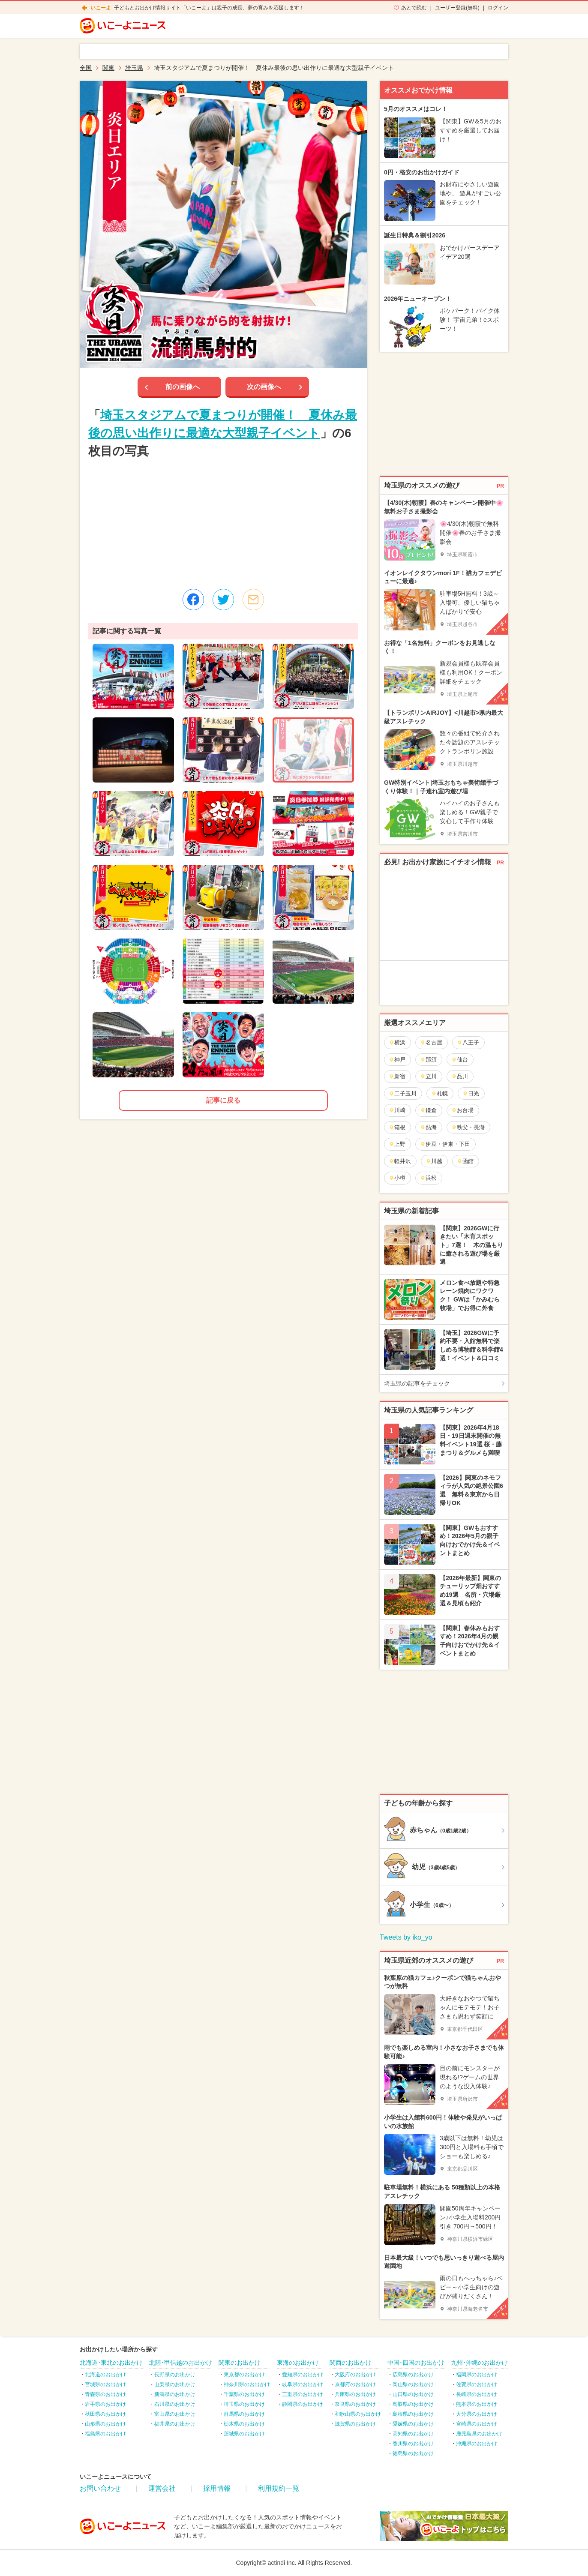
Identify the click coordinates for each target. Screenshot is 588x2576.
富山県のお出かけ (174, 2414)
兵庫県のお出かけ (355, 2394)
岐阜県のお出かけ (302, 2384)
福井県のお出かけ (174, 2424)
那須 (428, 1059)
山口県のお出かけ (413, 2394)
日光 (470, 1093)
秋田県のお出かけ (105, 2414)
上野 (397, 1144)
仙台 (459, 1059)
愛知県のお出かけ (302, 2375)
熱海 (428, 1127)
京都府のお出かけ (355, 2384)
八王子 (468, 1042)
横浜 (397, 1042)
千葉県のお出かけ (244, 2394)
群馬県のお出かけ (244, 2414)
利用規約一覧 (278, 2488)
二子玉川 (403, 1093)
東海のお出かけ (298, 2362)
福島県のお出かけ (105, 2434)
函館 (465, 1161)
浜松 (428, 1178)
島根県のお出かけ (413, 2414)
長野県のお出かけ (174, 2375)
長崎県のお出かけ (476, 2394)
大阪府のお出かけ (355, 2375)
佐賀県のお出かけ (476, 2384)
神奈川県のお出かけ (247, 2384)
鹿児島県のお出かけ (479, 2434)
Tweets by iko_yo (406, 1937)
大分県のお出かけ (476, 2414)
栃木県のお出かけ (244, 2424)
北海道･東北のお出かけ (111, 2362)
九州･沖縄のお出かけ (479, 2362)
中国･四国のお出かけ (415, 2362)
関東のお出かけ (240, 2362)
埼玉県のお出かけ (244, 2404)
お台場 (462, 1110)
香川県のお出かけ (413, 2444)
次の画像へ (264, 386)
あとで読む (414, 8)
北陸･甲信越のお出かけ (180, 2362)
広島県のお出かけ (413, 2375)
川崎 (397, 1110)
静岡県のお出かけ (302, 2404)
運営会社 (162, 2488)
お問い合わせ (100, 2488)
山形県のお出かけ (105, 2424)
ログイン (498, 8)
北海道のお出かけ (105, 2375)
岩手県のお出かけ (105, 2404)
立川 (428, 1076)
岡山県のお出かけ (413, 2384)
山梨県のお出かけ (174, 2384)
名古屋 (431, 1042)
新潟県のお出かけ (174, 2394)
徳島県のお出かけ (413, 2453)
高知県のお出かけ (413, 2434)
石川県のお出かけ (174, 2404)
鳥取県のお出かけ (413, 2404)
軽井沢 (400, 1161)
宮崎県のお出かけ (476, 2424)
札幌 (439, 1093)
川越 (434, 1161)
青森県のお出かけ (105, 2394)
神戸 (397, 1059)
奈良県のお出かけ (355, 2404)
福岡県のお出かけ (476, 2375)
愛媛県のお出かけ (413, 2424)
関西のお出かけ (351, 2362)
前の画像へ (182, 386)
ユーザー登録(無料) (457, 8)
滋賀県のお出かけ (355, 2424)
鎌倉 (428, 1110)
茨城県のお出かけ (244, 2434)
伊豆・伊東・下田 (445, 1144)
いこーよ (100, 8)
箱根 (397, 1127)
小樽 (397, 1178)
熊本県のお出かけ (476, 2404)
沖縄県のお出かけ (476, 2444)
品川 (459, 1076)
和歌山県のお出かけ (358, 2414)
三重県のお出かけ (302, 2394)
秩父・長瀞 (468, 1127)
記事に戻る (223, 1100)
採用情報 (217, 2488)
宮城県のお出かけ (105, 2384)
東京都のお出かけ (244, 2375)
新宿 (397, 1076)
